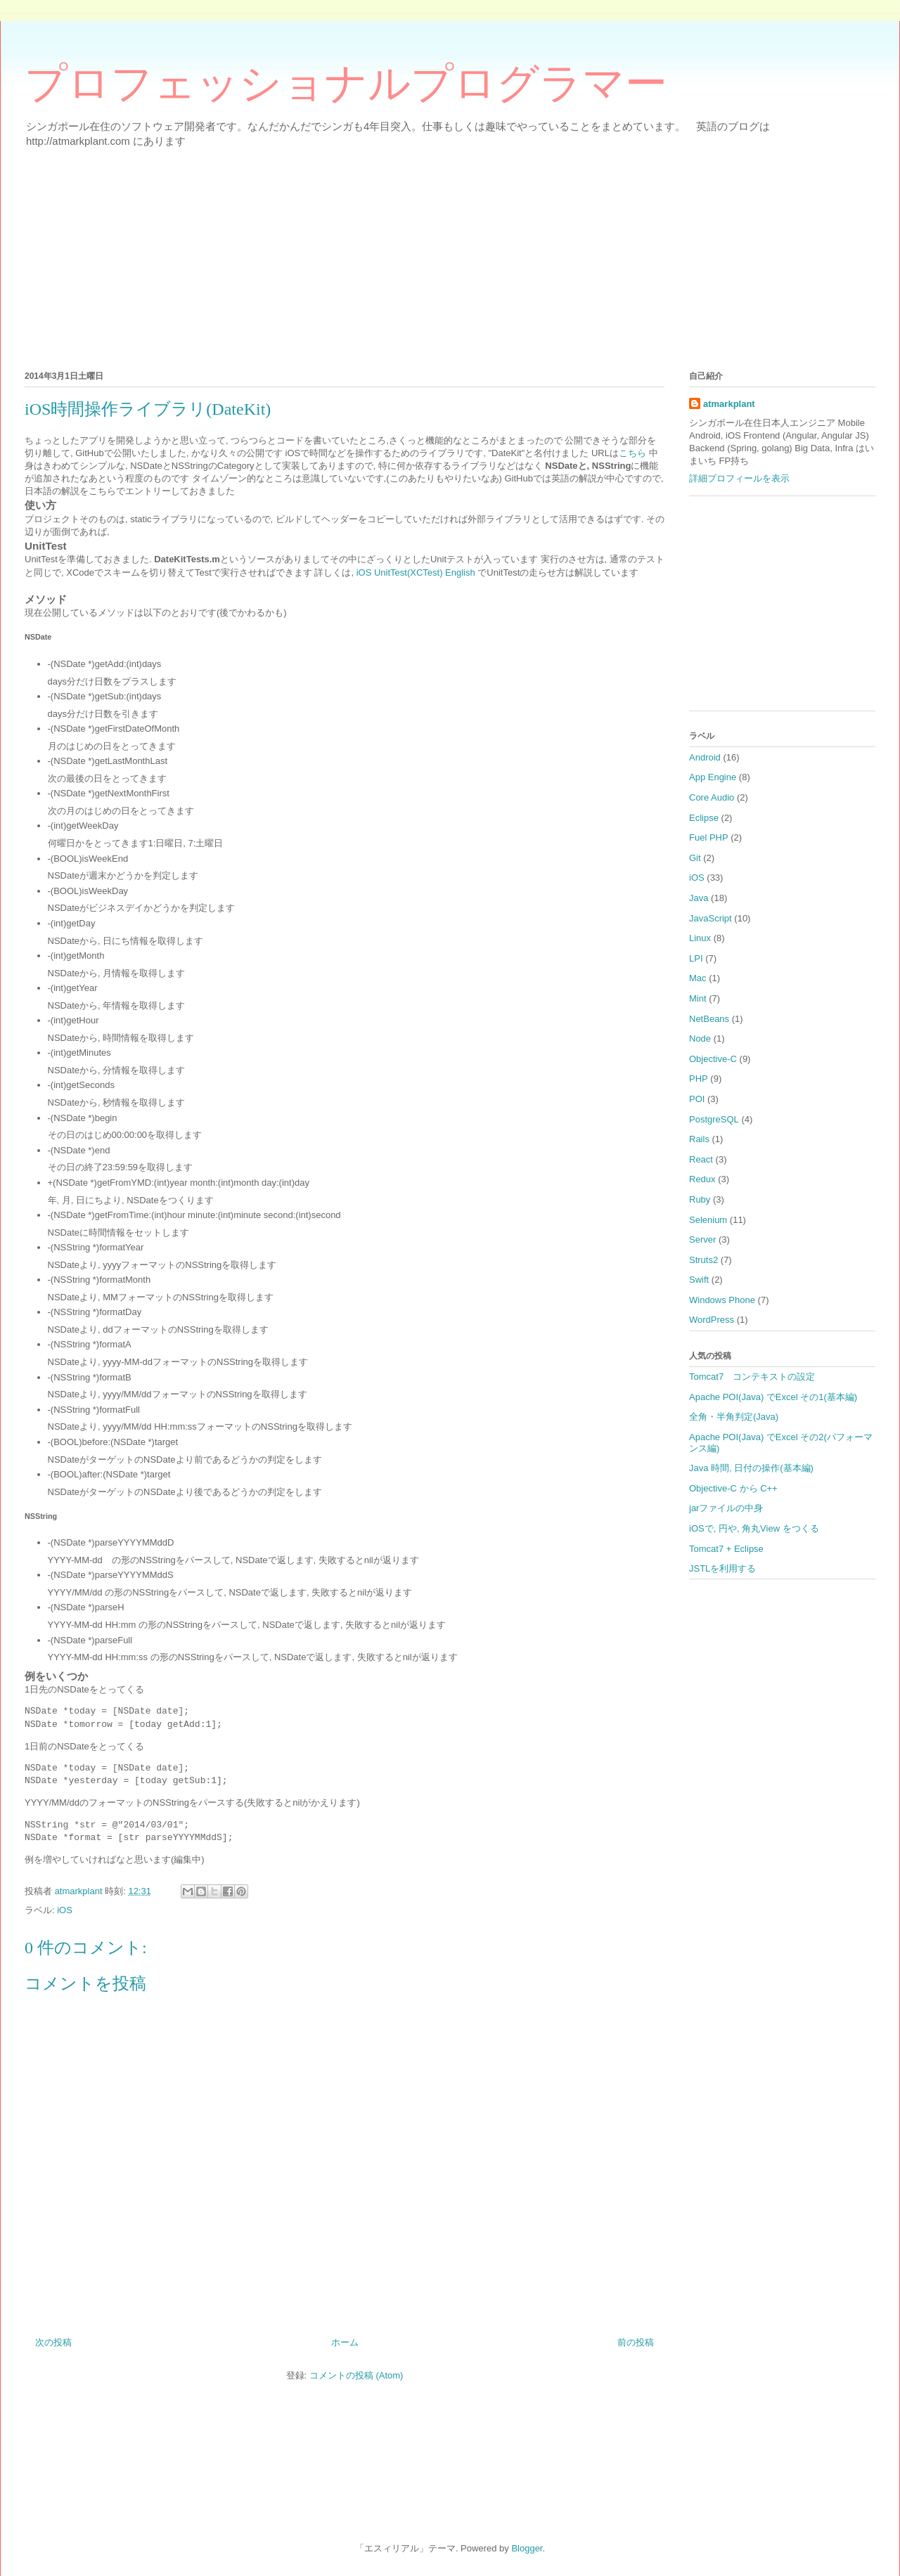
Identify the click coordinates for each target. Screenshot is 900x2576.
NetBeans (709, 1019)
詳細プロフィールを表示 (739, 478)
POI (697, 1099)
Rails (699, 1139)
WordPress (711, 1319)
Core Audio (711, 797)
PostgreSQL (714, 1119)
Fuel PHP (708, 837)
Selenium (708, 1220)
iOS (64, 1910)
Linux (700, 938)
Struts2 (703, 1260)
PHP (698, 1078)
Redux (702, 1179)
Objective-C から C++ (733, 1488)
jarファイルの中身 (726, 1508)
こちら (632, 453)
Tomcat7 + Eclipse (726, 1548)
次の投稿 (53, 2342)
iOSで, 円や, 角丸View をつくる (754, 1528)
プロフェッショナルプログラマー (346, 83)
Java (698, 898)
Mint (698, 998)
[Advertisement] (446, 256)
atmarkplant (729, 404)
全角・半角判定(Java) (733, 1416)
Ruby (699, 1199)
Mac (698, 978)
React (701, 1159)
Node (700, 1038)
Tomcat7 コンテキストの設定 (752, 1376)
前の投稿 (635, 2342)
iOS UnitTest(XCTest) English (415, 572)
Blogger (526, 2548)
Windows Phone (722, 1300)
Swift (699, 1279)
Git (695, 858)
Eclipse (704, 818)
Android (705, 757)
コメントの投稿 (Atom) (356, 2375)
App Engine (712, 777)
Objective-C (713, 1059)
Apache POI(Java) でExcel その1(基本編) (773, 1397)
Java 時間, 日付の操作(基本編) (751, 1468)
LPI (696, 958)
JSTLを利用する (722, 1568)
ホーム (345, 2342)
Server (702, 1239)
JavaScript (710, 918)
